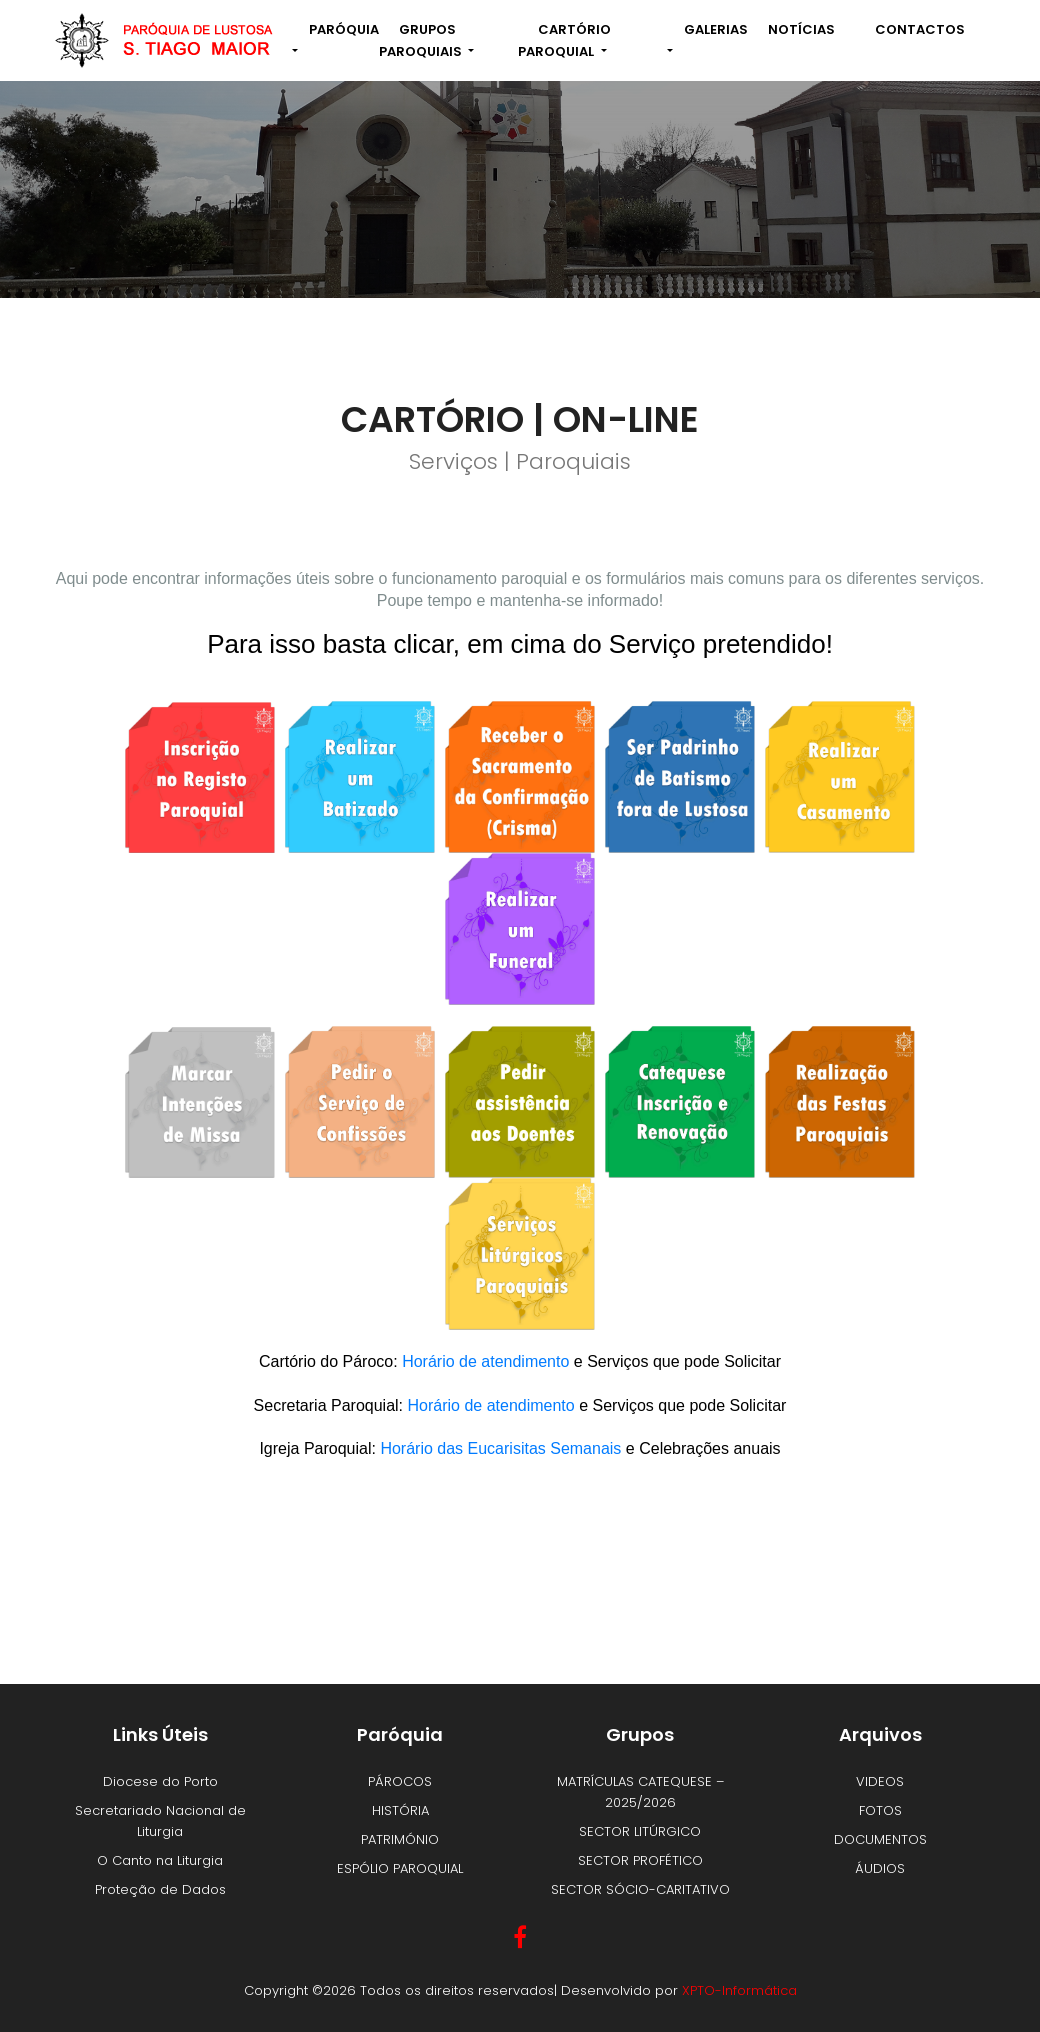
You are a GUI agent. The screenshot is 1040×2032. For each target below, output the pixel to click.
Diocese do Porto (160, 1781)
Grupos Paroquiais (422, 40)
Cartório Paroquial (564, 40)
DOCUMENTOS (880, 1839)
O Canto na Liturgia (160, 1860)
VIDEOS (880, 1781)
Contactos (920, 29)
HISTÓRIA (400, 1810)
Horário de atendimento (485, 1361)
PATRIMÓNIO (400, 1839)
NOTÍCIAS (801, 29)
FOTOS (880, 1810)
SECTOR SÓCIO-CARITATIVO (640, 1889)
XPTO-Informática (739, 1990)
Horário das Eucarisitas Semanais (500, 1448)
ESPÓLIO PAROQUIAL (400, 1868)
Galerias (716, 29)
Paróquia (344, 29)
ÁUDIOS (880, 1868)
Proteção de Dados (160, 1889)
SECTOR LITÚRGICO (640, 1831)
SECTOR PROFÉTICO (640, 1860)
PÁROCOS (400, 1781)
